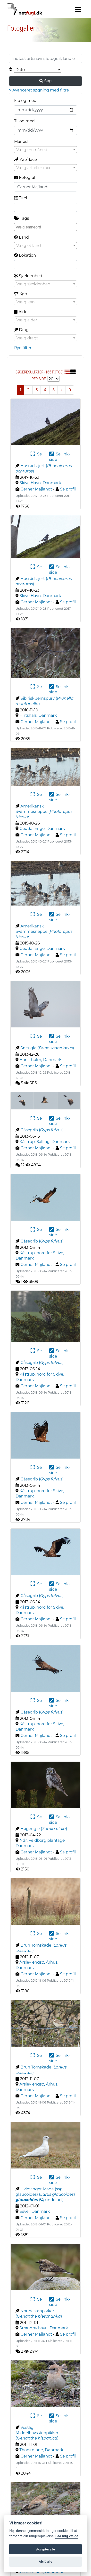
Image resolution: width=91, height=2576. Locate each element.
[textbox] (45, 149)
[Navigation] (78, 9)
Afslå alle (45, 2561)
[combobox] (45, 149)
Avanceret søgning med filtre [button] (39, 90)
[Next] (62, 390)
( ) (40, 2199)
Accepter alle (45, 2549)
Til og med (24, 121)
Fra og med (25, 100)
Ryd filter (22, 347)
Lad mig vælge (66, 2536)
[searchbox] (46, 227)
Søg (45, 81)
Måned (21, 141)
